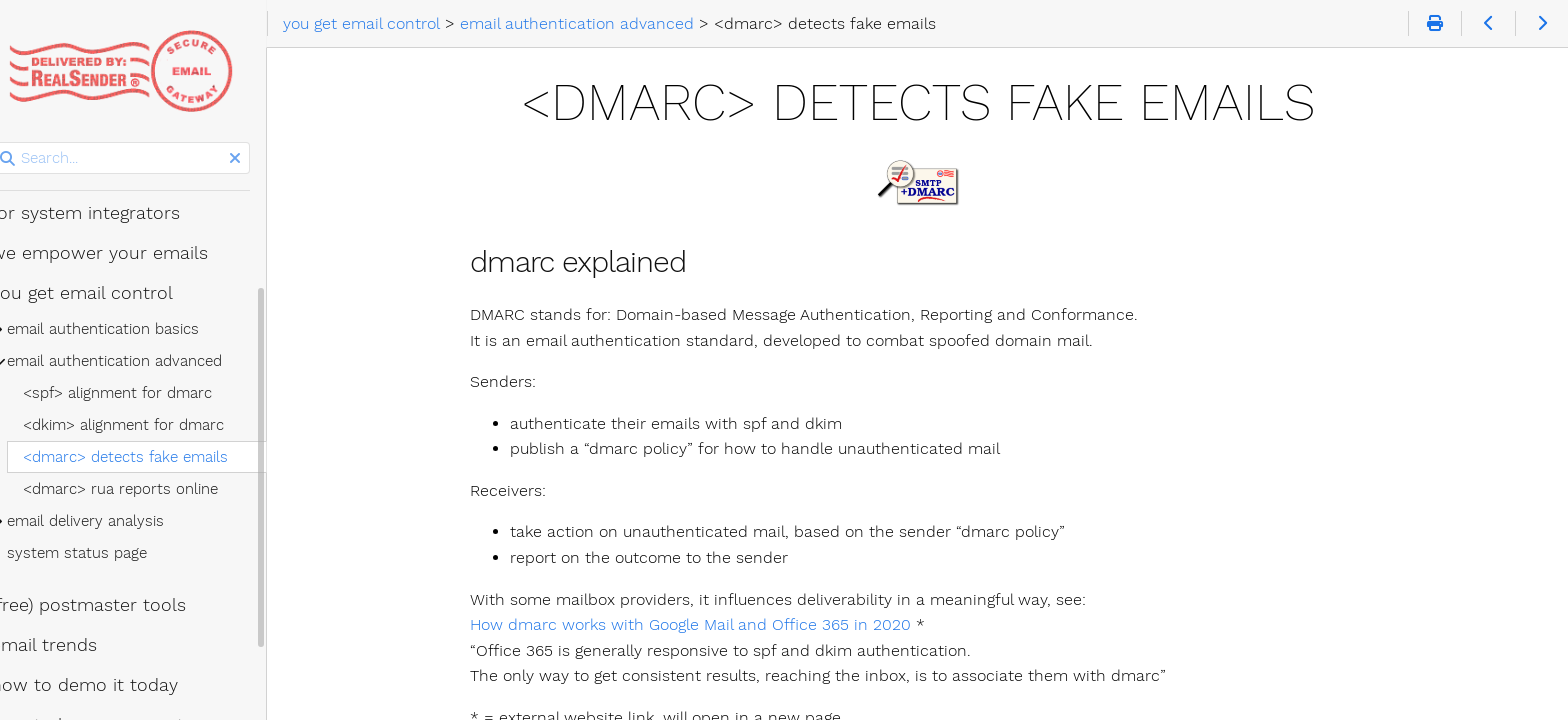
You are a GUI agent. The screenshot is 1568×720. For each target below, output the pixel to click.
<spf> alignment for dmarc (142, 393)
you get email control (107, 293)
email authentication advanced (139, 361)
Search (17, 142)
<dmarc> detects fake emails (150, 457)
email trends (69, 645)
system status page (102, 553)
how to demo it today (109, 685)
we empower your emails (124, 253)
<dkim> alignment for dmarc (148, 425)
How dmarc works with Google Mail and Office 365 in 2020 (706, 624)
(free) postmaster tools (113, 605)
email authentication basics (128, 329)
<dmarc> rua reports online (145, 489)
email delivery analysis (110, 521)
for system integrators (110, 213)
